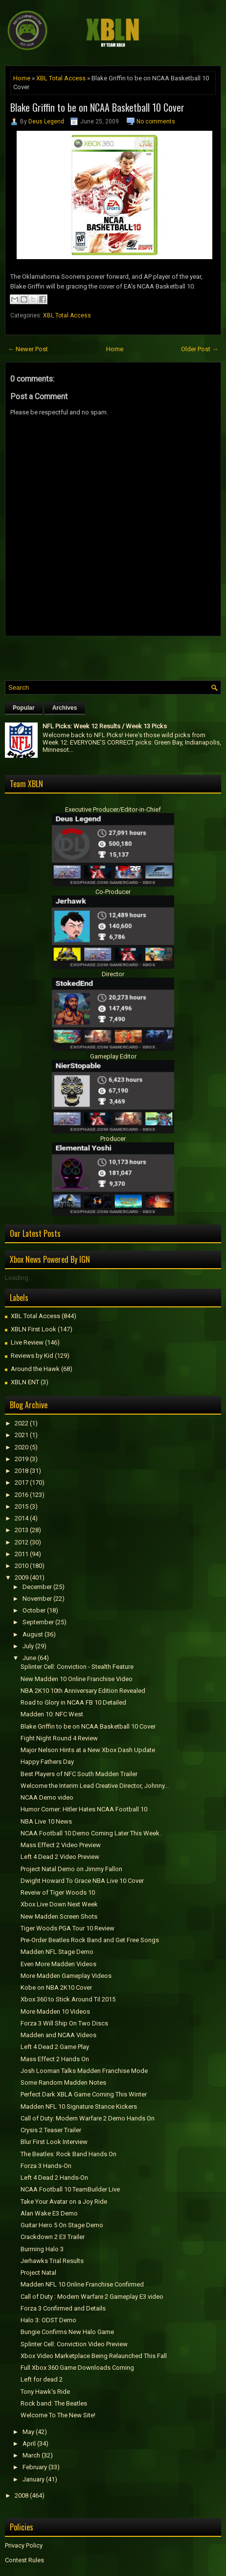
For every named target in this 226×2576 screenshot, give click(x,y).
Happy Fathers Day (47, 1761)
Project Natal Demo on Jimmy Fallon (71, 1869)
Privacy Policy (24, 2545)
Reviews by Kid (32, 1355)
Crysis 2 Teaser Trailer (51, 2130)
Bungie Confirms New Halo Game (67, 2331)
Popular (24, 707)
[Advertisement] (115, 656)
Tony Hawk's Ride (45, 2391)
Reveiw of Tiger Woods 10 (58, 1892)
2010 (21, 1565)
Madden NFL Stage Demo (57, 1951)
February (35, 2467)
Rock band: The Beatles (54, 2403)
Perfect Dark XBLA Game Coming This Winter (84, 2094)
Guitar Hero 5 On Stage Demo (62, 2225)
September (38, 1622)
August (33, 1634)
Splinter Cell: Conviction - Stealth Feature (77, 1666)
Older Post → (199, 349)
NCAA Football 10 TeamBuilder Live (70, 2189)
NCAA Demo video (47, 1797)
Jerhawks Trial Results (52, 2260)
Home (21, 78)
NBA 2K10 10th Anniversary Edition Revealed (83, 1690)
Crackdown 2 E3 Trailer (53, 2236)
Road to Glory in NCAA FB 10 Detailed (73, 1702)
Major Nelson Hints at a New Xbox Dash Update (88, 1750)
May (28, 2431)
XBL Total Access (61, 78)
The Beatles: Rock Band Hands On (68, 2154)
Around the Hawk (35, 1368)
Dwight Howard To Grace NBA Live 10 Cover (82, 1880)
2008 (21, 2495)
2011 (21, 1554)
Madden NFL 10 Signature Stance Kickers (79, 2106)
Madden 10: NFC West (52, 1714)
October (34, 1610)
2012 (21, 1542)
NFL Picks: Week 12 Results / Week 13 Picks (105, 726)
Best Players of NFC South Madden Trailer (79, 1774)
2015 (21, 1506)
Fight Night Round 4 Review (59, 1738)
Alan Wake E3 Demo (49, 2213)
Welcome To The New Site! (58, 2415)
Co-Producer (113, 891)
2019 (21, 1459)
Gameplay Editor (113, 1056)
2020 (21, 1447)
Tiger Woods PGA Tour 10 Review (67, 1928)
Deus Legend (46, 121)
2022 (21, 1423)
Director (113, 974)
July (28, 1646)
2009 (21, 1577)
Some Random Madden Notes (63, 2082)
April (29, 2443)
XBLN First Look (33, 1329)
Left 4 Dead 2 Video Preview (60, 1856)
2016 (21, 1494)
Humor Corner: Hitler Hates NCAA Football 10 (84, 1809)
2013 (21, 1530)
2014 (21, 1518)
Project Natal (38, 2272)
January (34, 2479)
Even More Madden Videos (58, 1964)
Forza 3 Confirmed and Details (63, 2308)
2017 (21, 1482)
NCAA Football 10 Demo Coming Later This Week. (91, 1833)
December (37, 1586)
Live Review (27, 1342)
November (37, 1598)
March (31, 2455)
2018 (21, 1470)
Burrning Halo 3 (42, 2249)
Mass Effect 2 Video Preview (61, 1845)
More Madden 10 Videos (55, 2011)
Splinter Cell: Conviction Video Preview (74, 2344)
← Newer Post (28, 349)
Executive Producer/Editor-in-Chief (113, 809)
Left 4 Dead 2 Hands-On (54, 2177)
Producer (113, 1138)
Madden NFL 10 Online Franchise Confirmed (82, 2284)
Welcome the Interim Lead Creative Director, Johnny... (95, 1785)
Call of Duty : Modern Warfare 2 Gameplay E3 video (92, 2296)
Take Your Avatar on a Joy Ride (64, 2201)
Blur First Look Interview (54, 2141)
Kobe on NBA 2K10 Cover (56, 1987)
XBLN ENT (25, 1382)
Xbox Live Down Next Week (59, 1904)
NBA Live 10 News (46, 1821)
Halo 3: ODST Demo (48, 2320)
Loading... (19, 1277)
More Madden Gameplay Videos (66, 1975)
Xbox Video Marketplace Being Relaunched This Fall (94, 2355)
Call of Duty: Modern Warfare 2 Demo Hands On (88, 2118)
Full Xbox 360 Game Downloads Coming (77, 2367)
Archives (64, 707)
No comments (155, 121)
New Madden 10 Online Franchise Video (77, 1679)
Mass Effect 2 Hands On (55, 2059)
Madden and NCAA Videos (58, 2035)
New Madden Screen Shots (59, 1916)
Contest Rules (24, 2560)
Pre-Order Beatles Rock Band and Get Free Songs (90, 1940)
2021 (21, 1435)
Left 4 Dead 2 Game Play (55, 2046)
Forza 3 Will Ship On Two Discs (64, 2023)
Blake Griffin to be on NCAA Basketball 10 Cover (97, 107)
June (29, 1657)
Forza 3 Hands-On (46, 2165)
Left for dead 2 (42, 2379)
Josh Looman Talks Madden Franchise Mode (84, 2070)
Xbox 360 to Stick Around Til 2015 (68, 1999)
